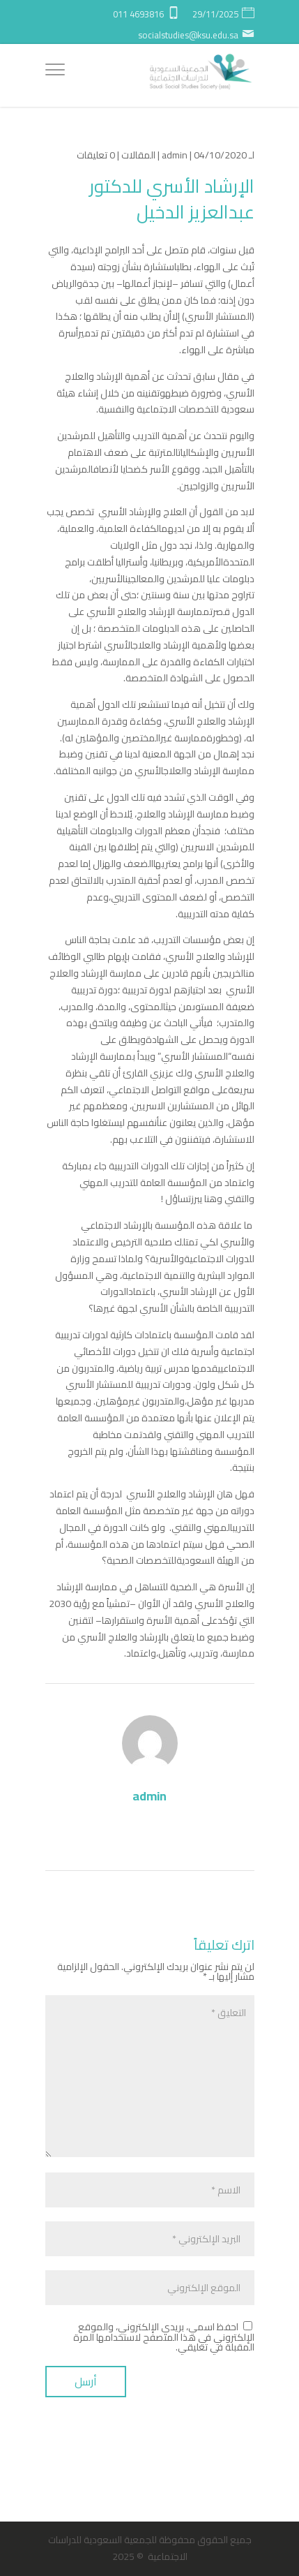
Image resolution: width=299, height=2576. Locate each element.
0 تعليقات (96, 155)
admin (174, 155)
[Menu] (55, 72)
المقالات (138, 155)
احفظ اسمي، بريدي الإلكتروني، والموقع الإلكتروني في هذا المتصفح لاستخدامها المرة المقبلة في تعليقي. (163, 2337)
